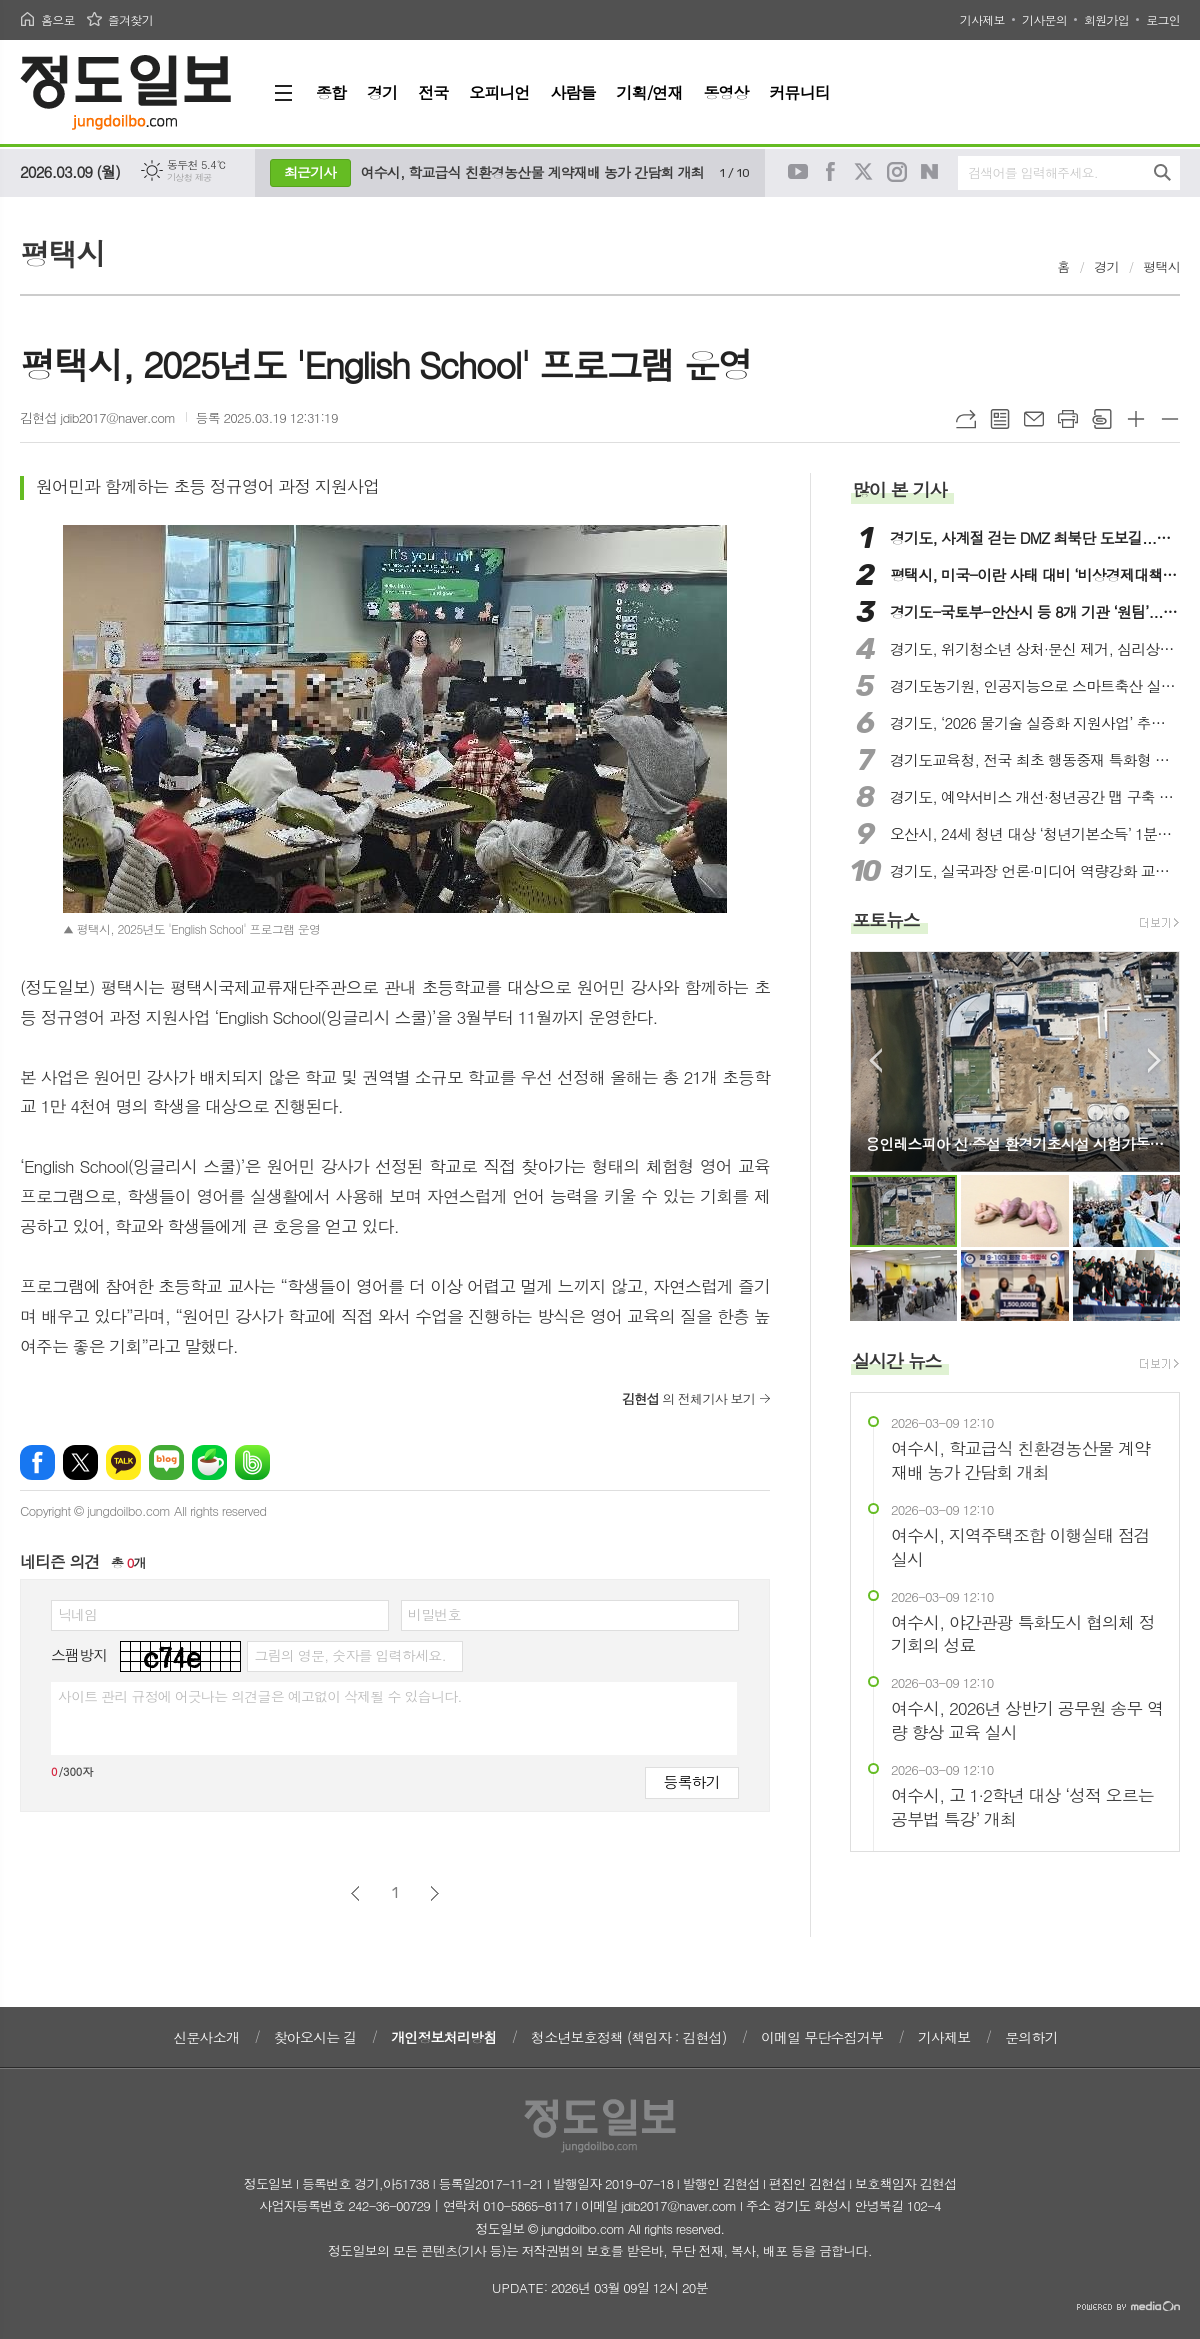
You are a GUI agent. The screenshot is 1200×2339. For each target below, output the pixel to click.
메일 (1034, 419)
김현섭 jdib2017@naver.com (98, 417)
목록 (1000, 419)
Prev (875, 1060)
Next (1154, 1060)
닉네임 (77, 1614)
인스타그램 (897, 172)
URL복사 (966, 419)
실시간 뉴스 (897, 1360)
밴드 (252, 1462)
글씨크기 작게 (1170, 419)
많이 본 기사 (899, 489)
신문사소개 (206, 2037)
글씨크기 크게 (1136, 419)
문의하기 (1031, 2037)
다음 (434, 1893)
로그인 (1163, 19)
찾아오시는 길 (315, 2037)
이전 (355, 1893)
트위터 (864, 172)
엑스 (80, 1462)
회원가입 (1106, 19)
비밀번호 (434, 1614)
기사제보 (982, 19)
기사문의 (1044, 19)
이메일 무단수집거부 (822, 2037)
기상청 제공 (189, 177)
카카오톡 (123, 1462)
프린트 (1068, 419)
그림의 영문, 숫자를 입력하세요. (349, 1655)
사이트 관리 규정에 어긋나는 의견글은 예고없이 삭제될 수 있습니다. (260, 1696)
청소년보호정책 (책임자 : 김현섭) (628, 2037)
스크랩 (1102, 419)
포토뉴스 (886, 919)
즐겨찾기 (130, 19)
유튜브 (798, 172)
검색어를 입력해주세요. (1033, 172)
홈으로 (58, 19)
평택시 (1161, 266)
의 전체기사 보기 (688, 1398)
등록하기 (692, 1781)
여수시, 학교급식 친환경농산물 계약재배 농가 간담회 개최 (532, 172)
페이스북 (831, 172)
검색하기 (1162, 172)
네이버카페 (209, 1462)
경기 (1106, 266)
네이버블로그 (930, 172)
